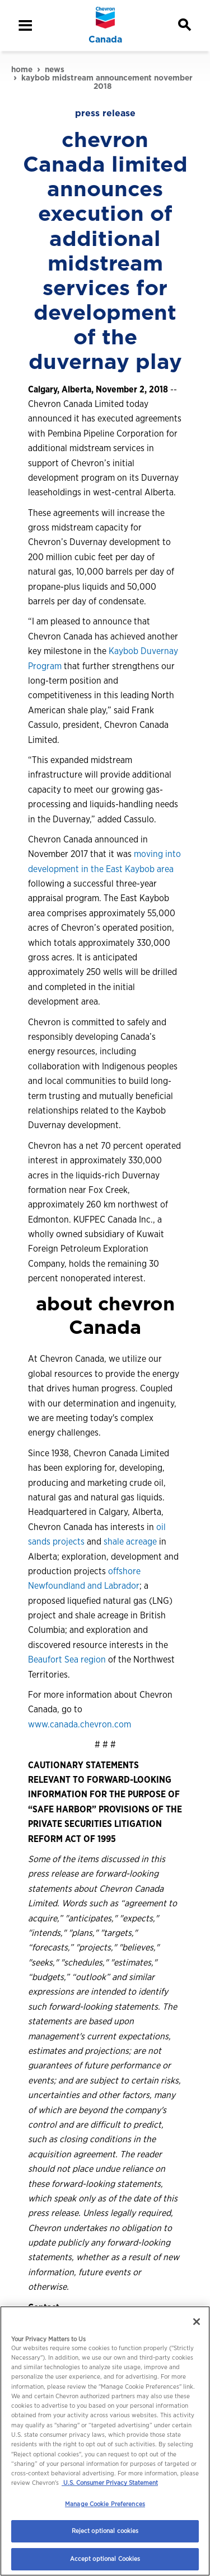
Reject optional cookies (105, 2531)
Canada (105, 39)
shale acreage (130, 1541)
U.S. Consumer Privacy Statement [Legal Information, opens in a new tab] (110, 2483)
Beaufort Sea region (67, 1659)
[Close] (196, 2321)
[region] (105, 2441)
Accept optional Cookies (105, 2559)
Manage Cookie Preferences (105, 2504)
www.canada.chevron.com (79, 1724)
